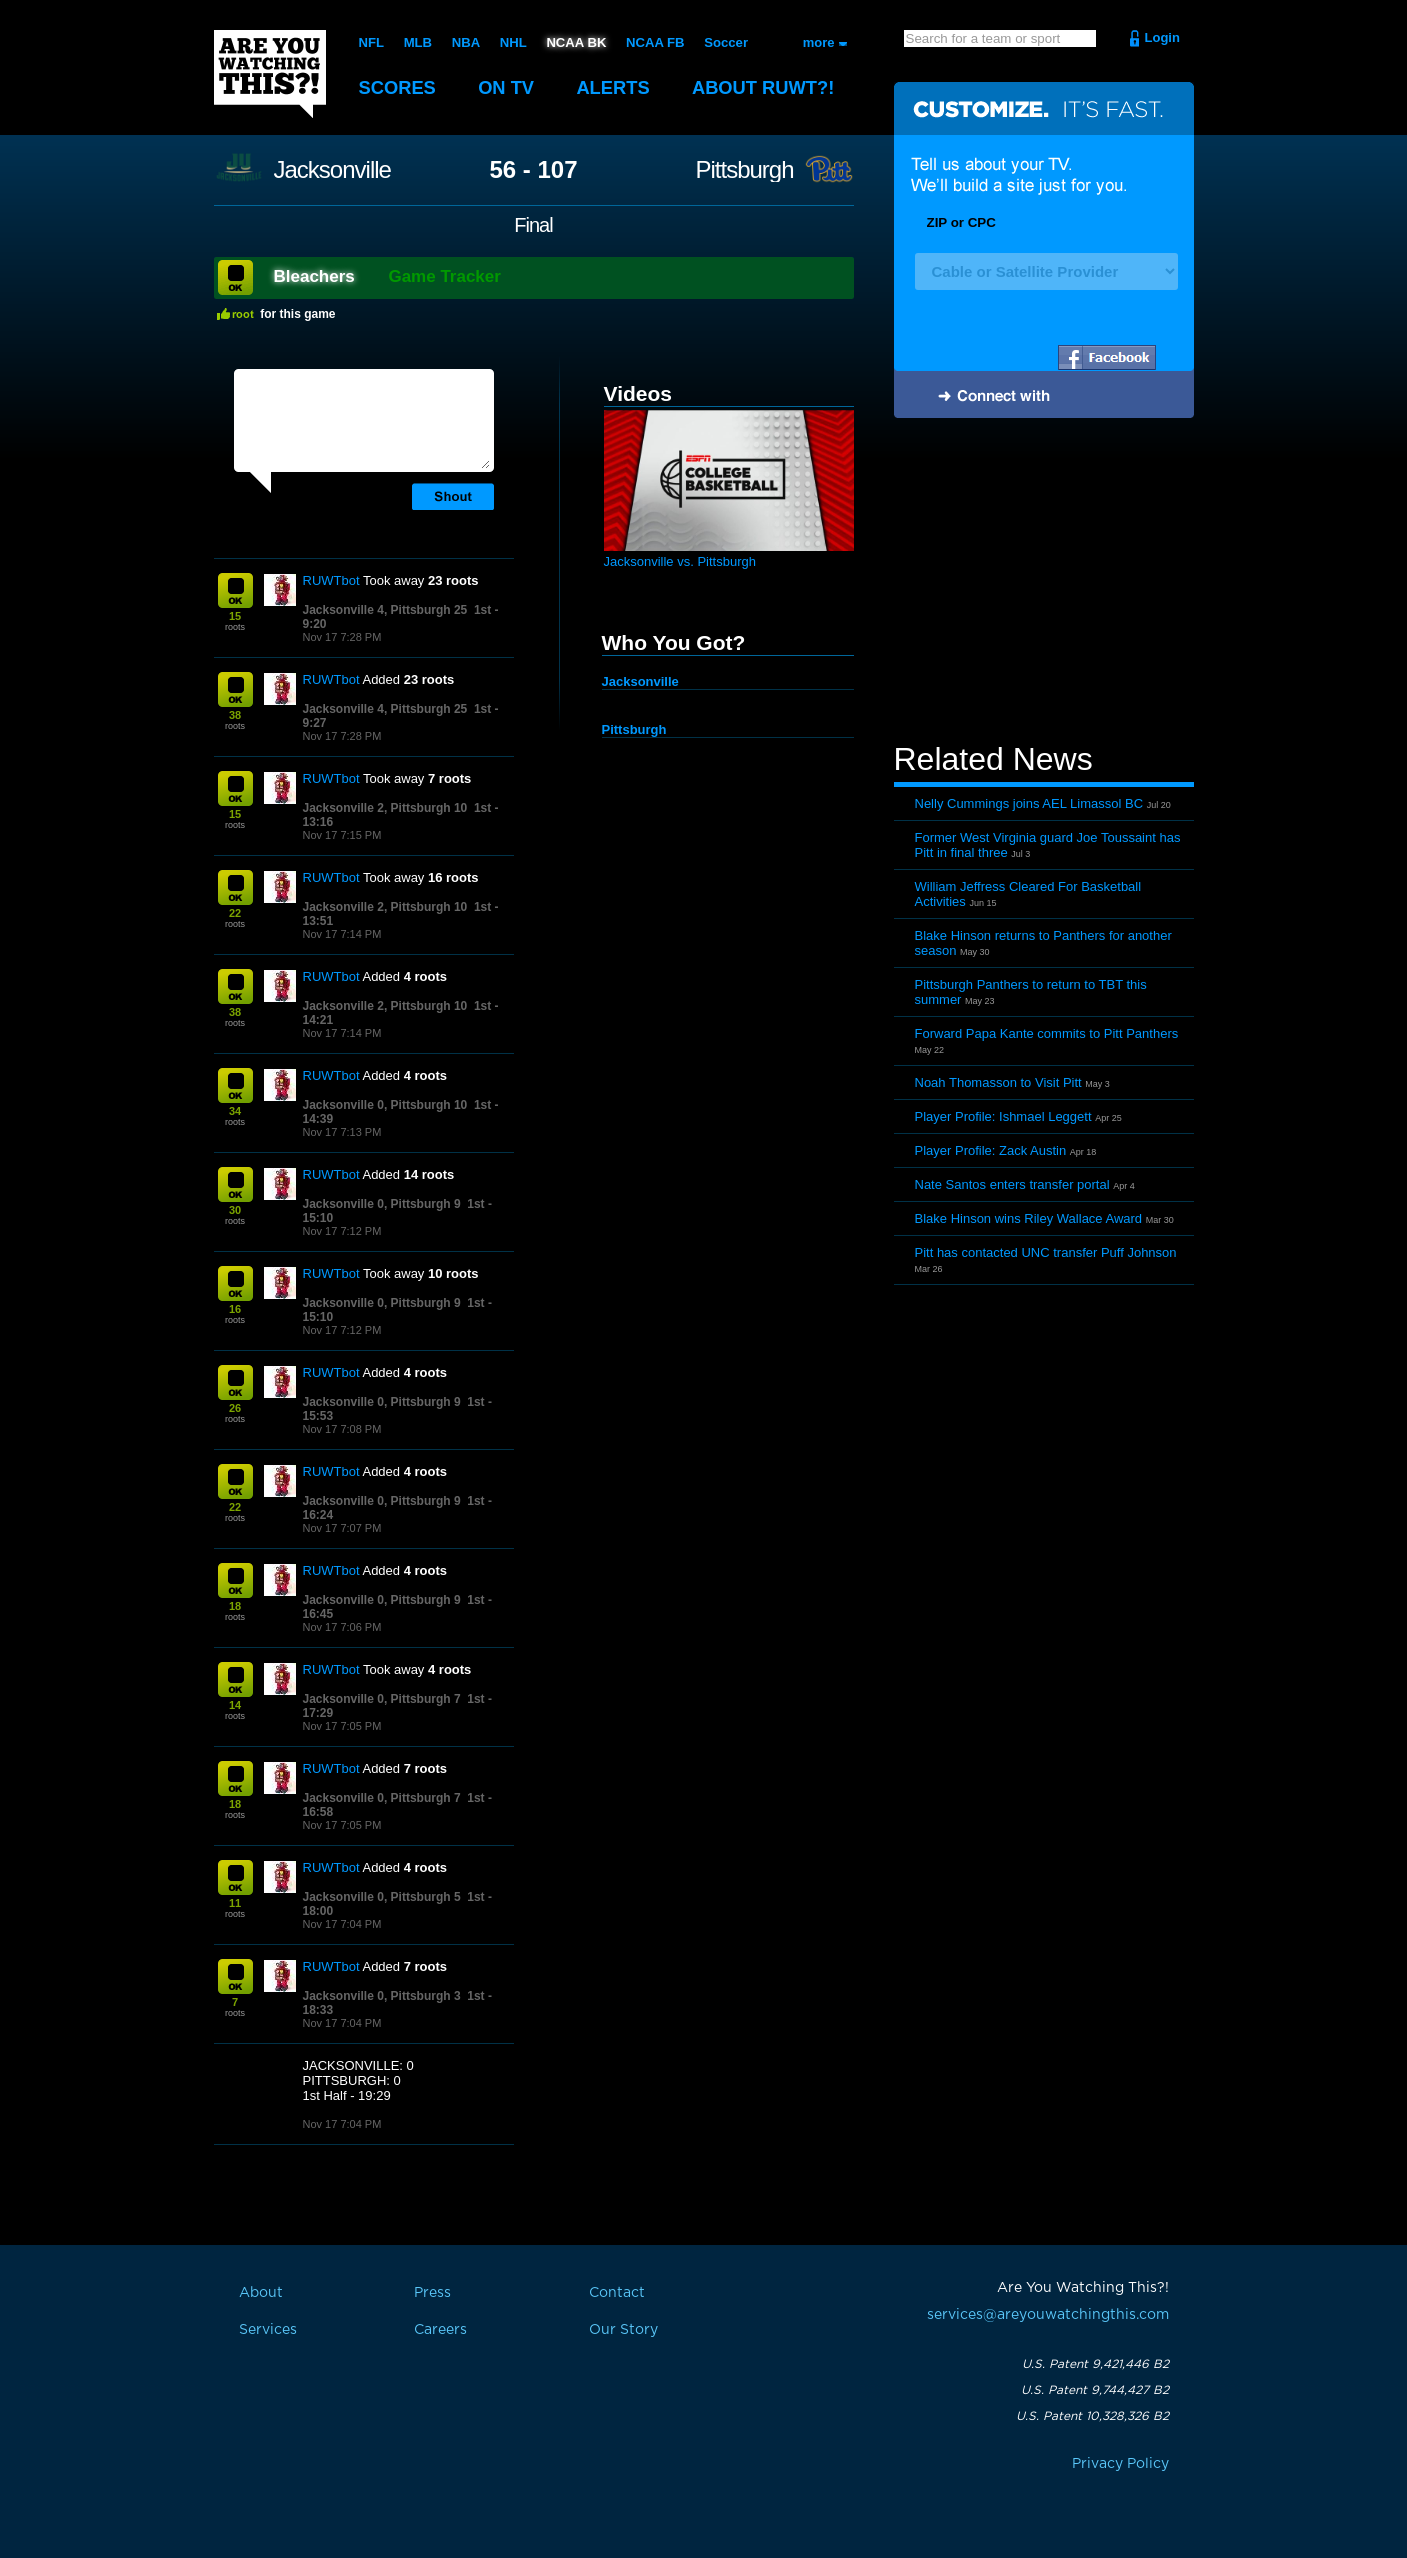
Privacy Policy (1120, 2464)
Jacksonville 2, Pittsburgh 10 (385, 808)
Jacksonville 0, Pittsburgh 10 (385, 1105)
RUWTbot (331, 580)
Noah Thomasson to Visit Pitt (998, 1082)
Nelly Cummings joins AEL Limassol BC (1029, 803)
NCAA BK (574, 42)
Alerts (619, 87)
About (774, 87)
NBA (465, 42)
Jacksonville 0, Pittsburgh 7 (382, 1699)
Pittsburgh (744, 170)
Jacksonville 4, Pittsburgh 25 (385, 610)
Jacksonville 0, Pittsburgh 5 (382, 1897)
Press (432, 2293)
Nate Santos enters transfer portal (1012, 1184)
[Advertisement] (1044, 583)
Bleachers (314, 276)
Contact (617, 2293)
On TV (510, 87)
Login (1162, 37)
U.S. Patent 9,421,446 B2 (1095, 2364)
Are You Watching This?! (270, 74)
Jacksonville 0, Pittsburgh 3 (382, 1996)
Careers (440, 2330)
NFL (371, 42)
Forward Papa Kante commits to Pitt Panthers (1047, 1033)
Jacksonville (332, 170)
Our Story (623, 2330)
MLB (417, 42)
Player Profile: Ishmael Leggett (1003, 1116)
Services (268, 2330)
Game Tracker (444, 276)
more (819, 42)
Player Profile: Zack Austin (991, 1150)
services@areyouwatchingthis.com (1048, 2315)
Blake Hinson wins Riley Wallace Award (1029, 1218)
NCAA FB (653, 42)
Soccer (723, 42)
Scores (399, 87)
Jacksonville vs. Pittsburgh (680, 561)
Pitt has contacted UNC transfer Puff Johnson (1046, 1252)
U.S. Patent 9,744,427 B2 (1095, 2390)
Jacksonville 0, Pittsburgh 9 (382, 1204)
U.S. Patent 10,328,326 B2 (1092, 2416)
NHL (512, 42)
